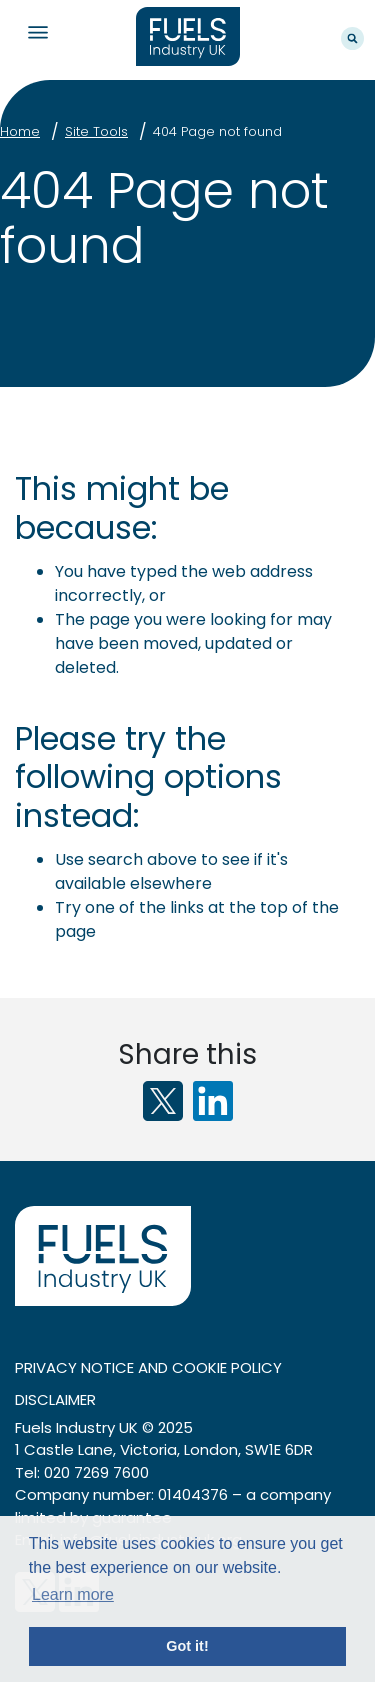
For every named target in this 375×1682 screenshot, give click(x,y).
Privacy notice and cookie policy (148, 1367)
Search (352, 38)
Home (20, 131)
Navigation (37, 32)
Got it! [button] (187, 1646)
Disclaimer (55, 1399)
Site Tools (96, 131)
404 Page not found (217, 131)
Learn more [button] (73, 1594)
